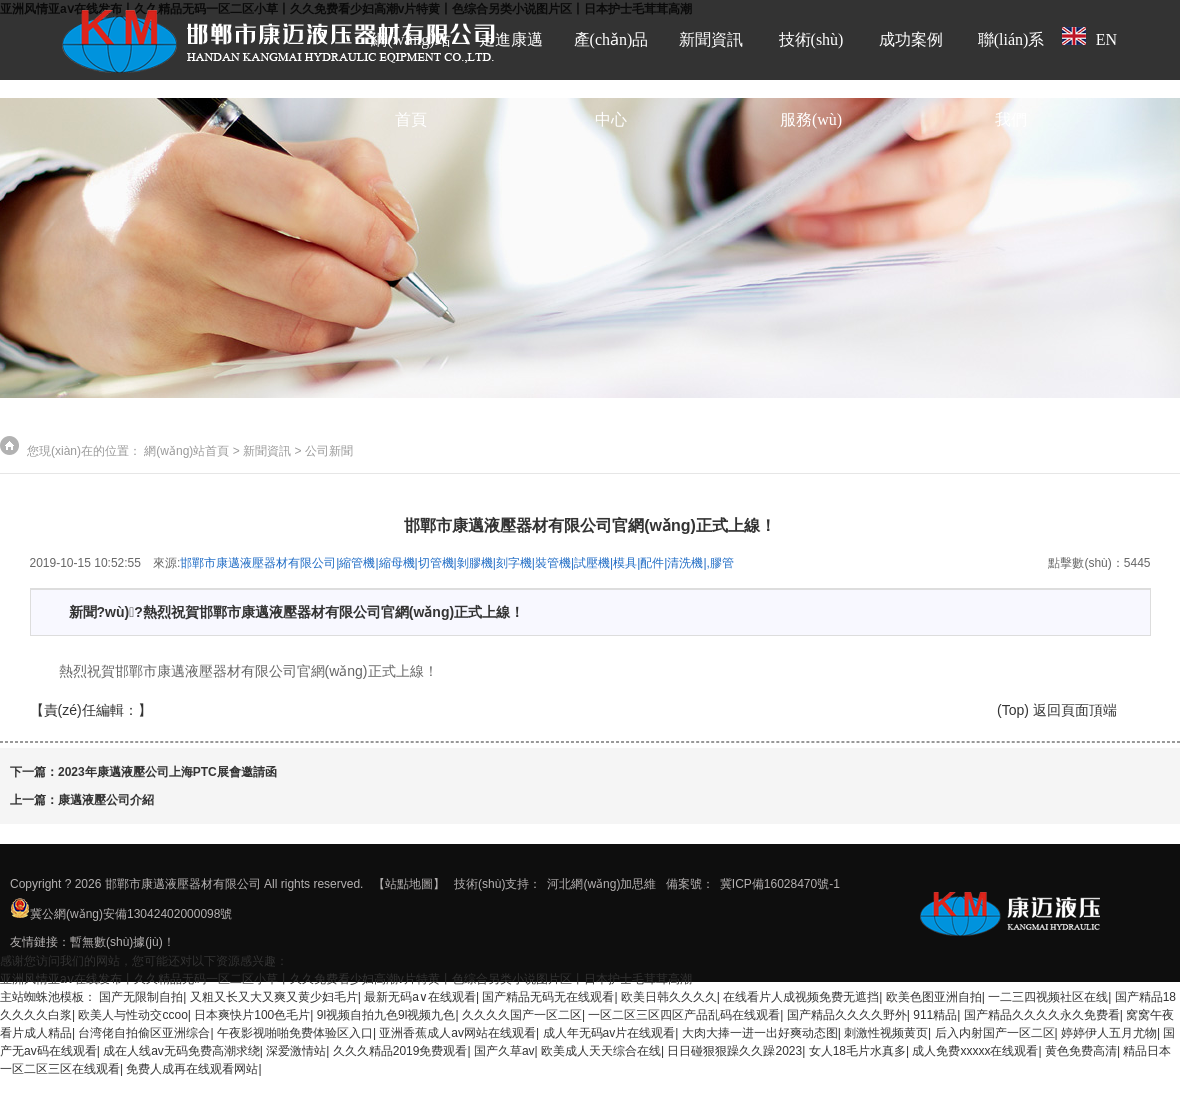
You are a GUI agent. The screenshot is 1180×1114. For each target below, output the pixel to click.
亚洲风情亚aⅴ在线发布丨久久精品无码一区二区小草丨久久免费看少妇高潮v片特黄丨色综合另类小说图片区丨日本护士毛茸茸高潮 (346, 979)
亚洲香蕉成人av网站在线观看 (457, 1033)
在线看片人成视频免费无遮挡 (801, 997)
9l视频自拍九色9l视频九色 (386, 1015)
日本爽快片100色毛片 (252, 1015)
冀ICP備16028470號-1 (780, 884)
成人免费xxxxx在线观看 (975, 1051)
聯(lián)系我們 (1011, 79)
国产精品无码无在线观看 (548, 997)
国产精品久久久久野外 (847, 1015)
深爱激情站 (296, 1051)
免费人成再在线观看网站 (192, 1069)
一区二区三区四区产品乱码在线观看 (684, 1015)
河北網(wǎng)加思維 (601, 884)
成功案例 (911, 39)
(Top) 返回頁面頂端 (1057, 710)
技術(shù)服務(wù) (811, 79)
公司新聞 (329, 451)
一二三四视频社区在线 (1048, 997)
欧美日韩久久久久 (669, 997)
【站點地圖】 (409, 884)
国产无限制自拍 (141, 997)
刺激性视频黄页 (886, 1033)
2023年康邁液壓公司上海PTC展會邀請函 (167, 772)
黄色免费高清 (1081, 1051)
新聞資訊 (711, 39)
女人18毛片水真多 (857, 1051)
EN (1089, 37)
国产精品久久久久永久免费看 (1042, 1015)
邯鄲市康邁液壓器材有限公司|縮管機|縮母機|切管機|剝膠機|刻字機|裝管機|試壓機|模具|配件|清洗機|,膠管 (457, 563)
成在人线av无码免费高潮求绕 (181, 1051)
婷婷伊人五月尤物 (1109, 1033)
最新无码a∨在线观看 (420, 997)
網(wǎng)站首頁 (410, 79)
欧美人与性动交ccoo (132, 1015)
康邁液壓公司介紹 (106, 800)
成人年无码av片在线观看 (609, 1033)
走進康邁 (511, 39)
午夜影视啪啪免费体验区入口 (295, 1033)
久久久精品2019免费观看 (400, 1051)
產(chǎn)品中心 (611, 79)
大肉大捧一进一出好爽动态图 (760, 1033)
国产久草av (504, 1051)
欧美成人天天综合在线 (601, 1051)
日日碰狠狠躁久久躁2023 (734, 1051)
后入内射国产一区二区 (995, 1033)
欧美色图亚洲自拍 (934, 997)
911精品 (935, 1015)
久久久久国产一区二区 (522, 1015)
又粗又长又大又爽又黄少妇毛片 (274, 997)
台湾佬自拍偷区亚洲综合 (144, 1033)
